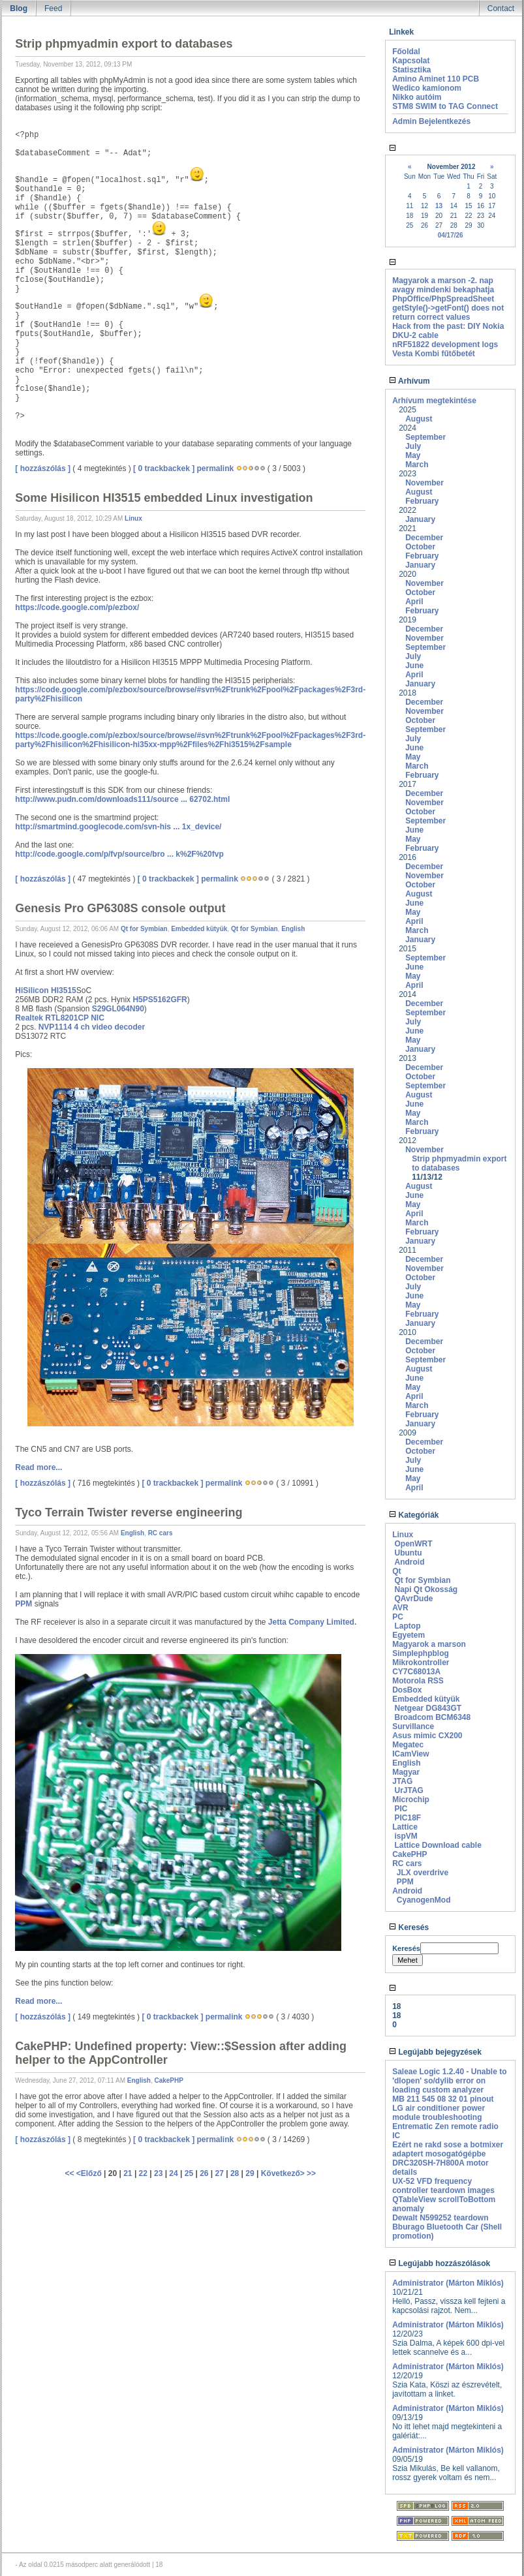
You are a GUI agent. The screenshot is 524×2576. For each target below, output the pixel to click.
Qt (396, 1571)
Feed (53, 8)
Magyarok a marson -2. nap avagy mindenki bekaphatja (443, 285)
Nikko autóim (416, 97)
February (422, 501)
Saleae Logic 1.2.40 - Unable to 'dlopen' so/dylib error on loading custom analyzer (449, 2080)
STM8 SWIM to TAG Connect (445, 106)
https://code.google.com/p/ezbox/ (77, 607)
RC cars (160, 1533)
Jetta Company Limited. (312, 1622)
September (425, 437)
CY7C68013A (416, 1671)
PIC (400, 1808)
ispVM (405, 1836)
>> (311, 2173)
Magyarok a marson (429, 1644)
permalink (215, 468)
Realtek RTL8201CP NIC (59, 1017)
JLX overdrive (422, 1872)
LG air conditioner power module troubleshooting (438, 2113)
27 (219, 2173)
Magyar (406, 1772)
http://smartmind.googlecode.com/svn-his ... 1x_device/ (118, 826)
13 (438, 205)
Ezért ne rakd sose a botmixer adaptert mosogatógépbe (447, 2149)
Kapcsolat (410, 60)
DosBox (407, 1689)
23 (158, 2173)
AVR (400, 1607)
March (416, 464)
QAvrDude (413, 1598)
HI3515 (63, 990)
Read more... (38, 1467)
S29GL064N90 (118, 1008)
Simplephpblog (420, 1653)
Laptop (407, 1626)
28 (234, 2173)
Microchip (410, 1799)
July (413, 446)
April (414, 601)
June (414, 665)
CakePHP (168, 2080)
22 (143, 2173)
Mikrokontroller (420, 1662)
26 (204, 2173)
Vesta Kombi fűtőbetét (433, 353)
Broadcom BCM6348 (432, 1717)
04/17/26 (450, 235)
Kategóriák (414, 1515)
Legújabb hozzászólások (439, 2263)
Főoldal (406, 51)
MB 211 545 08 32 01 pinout (442, 2099)
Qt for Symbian (144, 928)
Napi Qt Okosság (425, 1589)
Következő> (284, 2173)
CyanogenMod (424, 1900)
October (420, 546)
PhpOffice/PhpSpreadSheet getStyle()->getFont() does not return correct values (448, 308)
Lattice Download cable (437, 1845)
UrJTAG (408, 1790)
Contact (500, 8)
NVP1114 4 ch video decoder (92, 1027)
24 (173, 2173)
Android (409, 1562)
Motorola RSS (418, 1680)
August (418, 418)
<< (70, 2173)
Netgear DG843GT (427, 1708)
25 (189, 2173)
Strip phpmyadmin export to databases (459, 1163)
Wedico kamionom (426, 88)
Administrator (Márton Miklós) (448, 2283)
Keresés (409, 1927)
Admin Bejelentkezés (431, 121)
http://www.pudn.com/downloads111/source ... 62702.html (122, 799)
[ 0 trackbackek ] (163, 468)
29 (249, 2173)
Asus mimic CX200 (427, 1735)
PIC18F (407, 1817)
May (412, 455)
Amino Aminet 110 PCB (435, 79)
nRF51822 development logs (445, 344)
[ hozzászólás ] (42, 468)
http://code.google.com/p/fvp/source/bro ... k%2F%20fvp (119, 854)
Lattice (405, 1827)
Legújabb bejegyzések (435, 2052)
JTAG (402, 1781)
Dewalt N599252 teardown (440, 2217)
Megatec (408, 1744)
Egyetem (408, 1635)
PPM (23, 1603)
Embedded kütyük (199, 928)
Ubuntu (408, 1552)
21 (127, 2173)
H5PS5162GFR (159, 999)
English (293, 928)
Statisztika (411, 69)
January (420, 519)
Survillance (413, 1726)
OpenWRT (413, 1543)
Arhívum (409, 381)
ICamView (410, 1753)
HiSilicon (31, 990)
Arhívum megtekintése (434, 400)
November (424, 482)
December (424, 537)
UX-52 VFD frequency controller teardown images (443, 2186)
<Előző (90, 2173)
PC (397, 1616)
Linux (133, 518)
